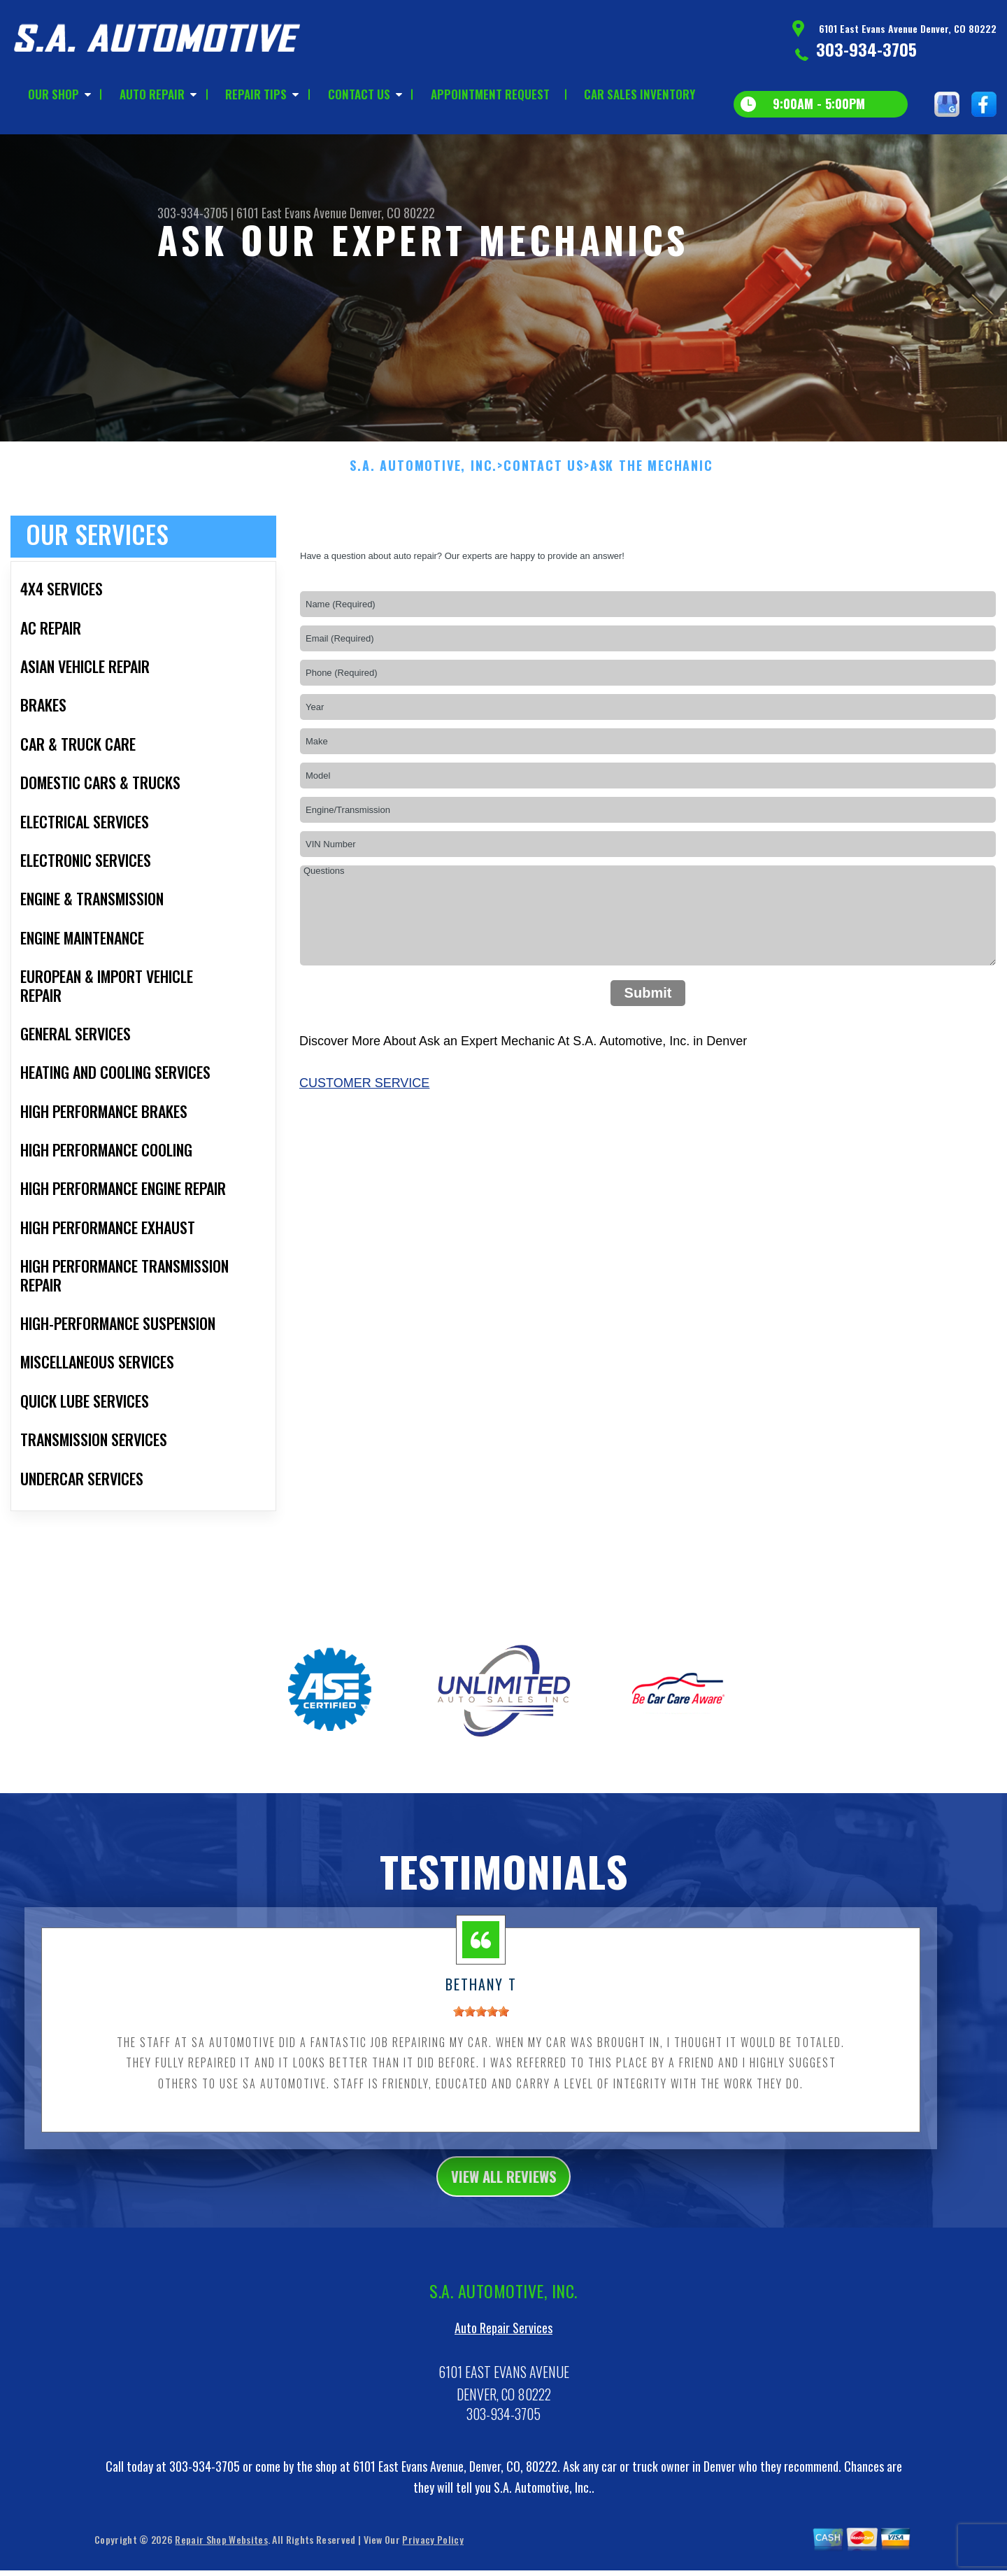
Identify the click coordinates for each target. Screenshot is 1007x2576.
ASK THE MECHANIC (651, 477)
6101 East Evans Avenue (291, 213)
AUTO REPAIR (152, 94)
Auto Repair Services (503, 2344)
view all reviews (504, 2189)
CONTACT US (359, 94)
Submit (648, 1004)
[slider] (481, 2022)
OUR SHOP (53, 94)
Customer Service (364, 1094)
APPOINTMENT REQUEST (490, 94)
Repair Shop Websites (221, 2555)
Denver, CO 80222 (392, 213)
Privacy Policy (432, 2555)
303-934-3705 (866, 49)
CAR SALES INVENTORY (639, 94)
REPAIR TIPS (256, 94)
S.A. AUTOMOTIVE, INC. (423, 477)
